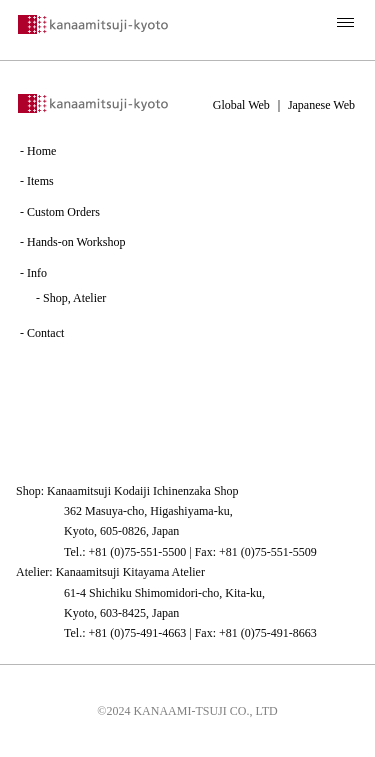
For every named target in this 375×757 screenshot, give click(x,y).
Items (40, 181)
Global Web (241, 105)
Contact (45, 333)
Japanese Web (321, 105)
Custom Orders (63, 212)
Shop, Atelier (74, 298)
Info (37, 273)
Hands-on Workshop (76, 242)
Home (41, 151)
